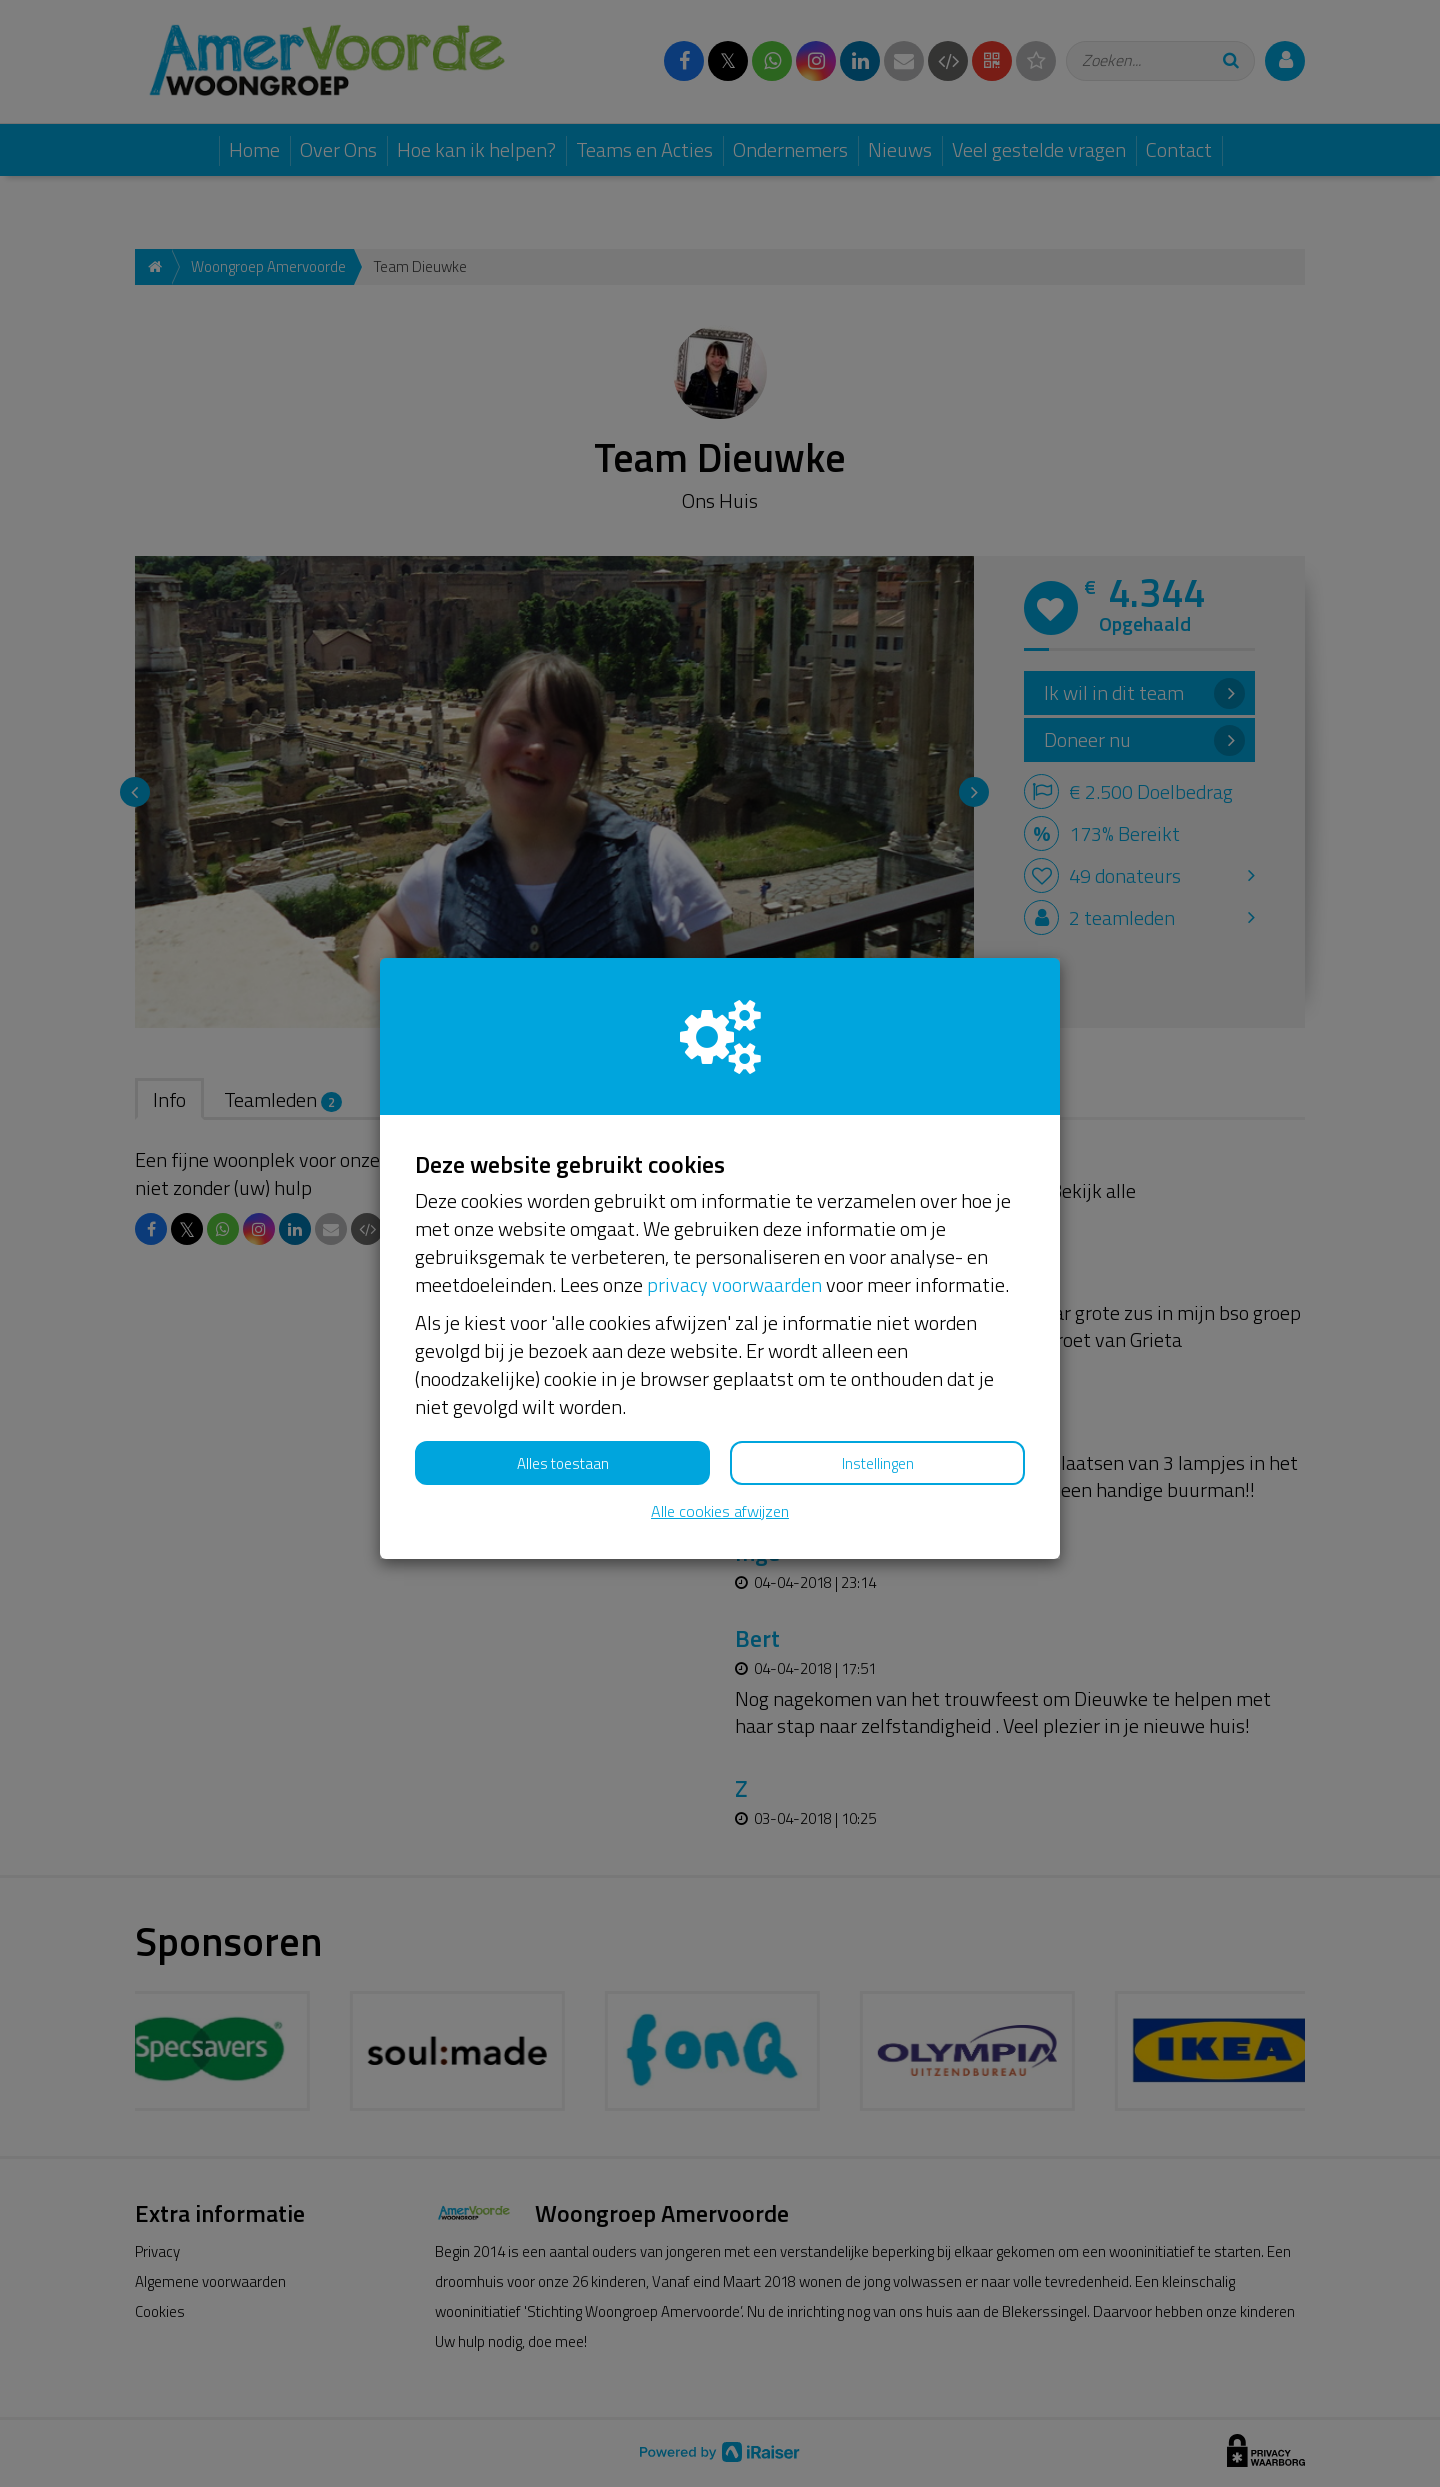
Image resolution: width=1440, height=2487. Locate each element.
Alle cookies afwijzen (720, 1511)
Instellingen (878, 1463)
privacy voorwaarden (734, 1284)
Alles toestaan (563, 1463)
